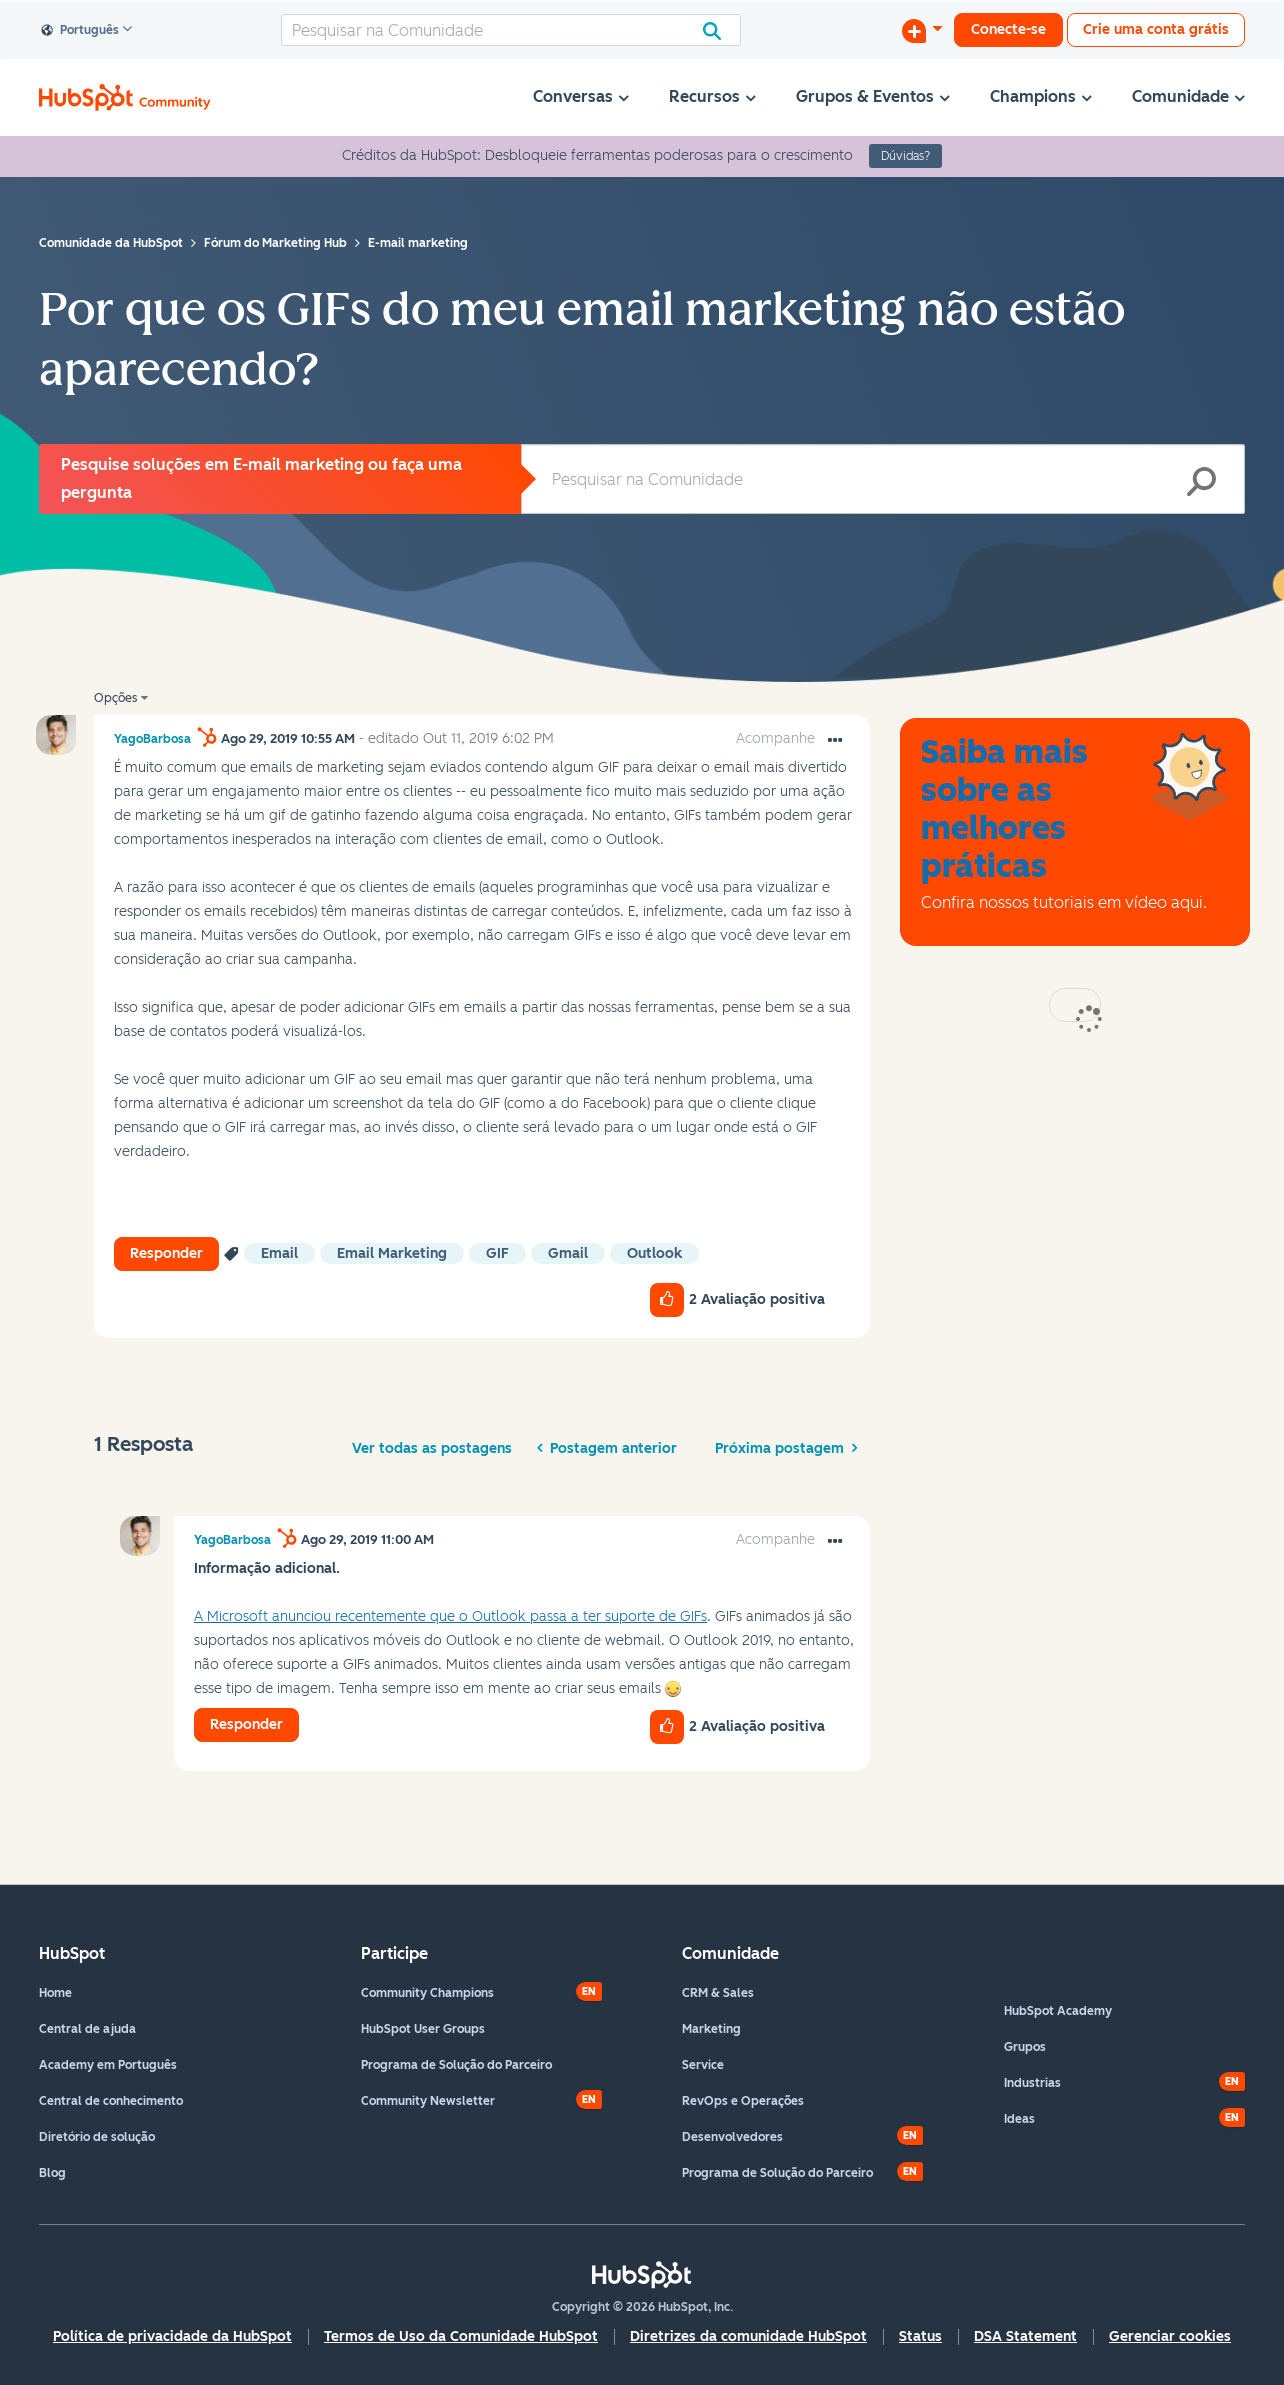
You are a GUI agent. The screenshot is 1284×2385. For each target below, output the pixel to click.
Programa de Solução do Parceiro (456, 2065)
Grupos (1025, 2047)
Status (920, 2336)
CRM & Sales (718, 1993)
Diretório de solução (97, 2137)
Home (55, 1993)
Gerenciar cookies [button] (1170, 2336)
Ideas (1019, 2119)
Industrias (1032, 2083)
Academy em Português (108, 2065)
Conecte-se (1008, 29)
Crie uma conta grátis (1156, 29)
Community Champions (427, 1993)
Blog (52, 2173)
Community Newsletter (428, 2101)
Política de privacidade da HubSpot (172, 2336)
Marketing (711, 2029)
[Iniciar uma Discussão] (922, 30)
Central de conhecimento (111, 2101)
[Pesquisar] (511, 30)
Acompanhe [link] (775, 738)
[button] (835, 741)
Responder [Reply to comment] (246, 1724)
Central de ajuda (87, 2029)
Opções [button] (115, 698)
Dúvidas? (905, 156)
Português (80, 31)
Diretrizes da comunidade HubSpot (748, 2336)
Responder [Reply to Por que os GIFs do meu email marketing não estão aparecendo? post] (166, 1253)
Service (703, 2065)
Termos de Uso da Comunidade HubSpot (461, 2336)
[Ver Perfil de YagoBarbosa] (152, 739)
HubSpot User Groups (423, 2029)
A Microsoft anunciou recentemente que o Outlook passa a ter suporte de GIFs (450, 1616)
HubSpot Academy (1058, 2011)
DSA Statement (1025, 2336)
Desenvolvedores (732, 2137)
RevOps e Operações (743, 2101)
